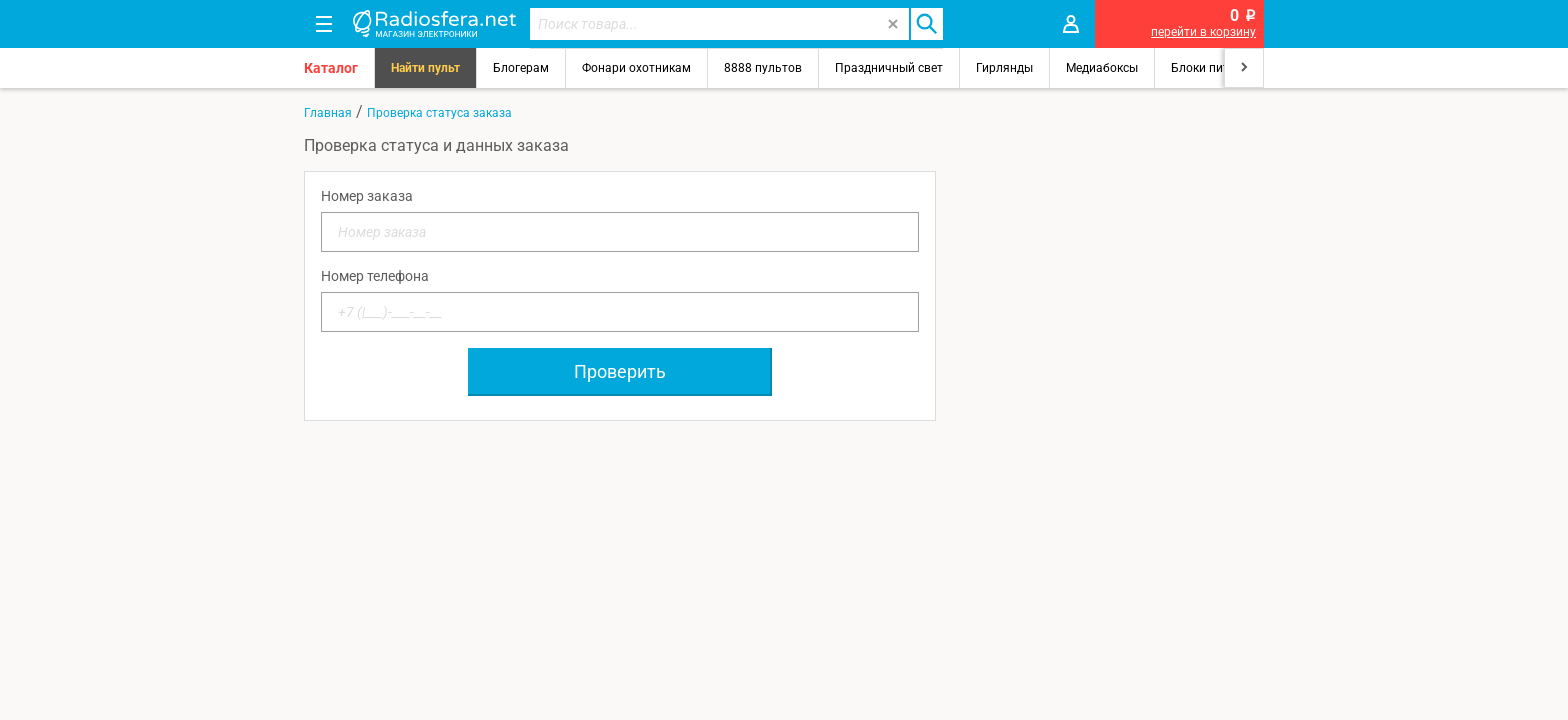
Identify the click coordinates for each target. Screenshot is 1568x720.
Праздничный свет (889, 68)
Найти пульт (425, 68)
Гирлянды (1004, 68)
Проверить (620, 371)
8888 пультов (763, 68)
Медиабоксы (1102, 68)
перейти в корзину (1203, 32)
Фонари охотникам (636, 68)
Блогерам (521, 68)
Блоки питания (1214, 68)
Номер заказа (367, 196)
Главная (328, 113)
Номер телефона (375, 276)
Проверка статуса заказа (439, 113)
